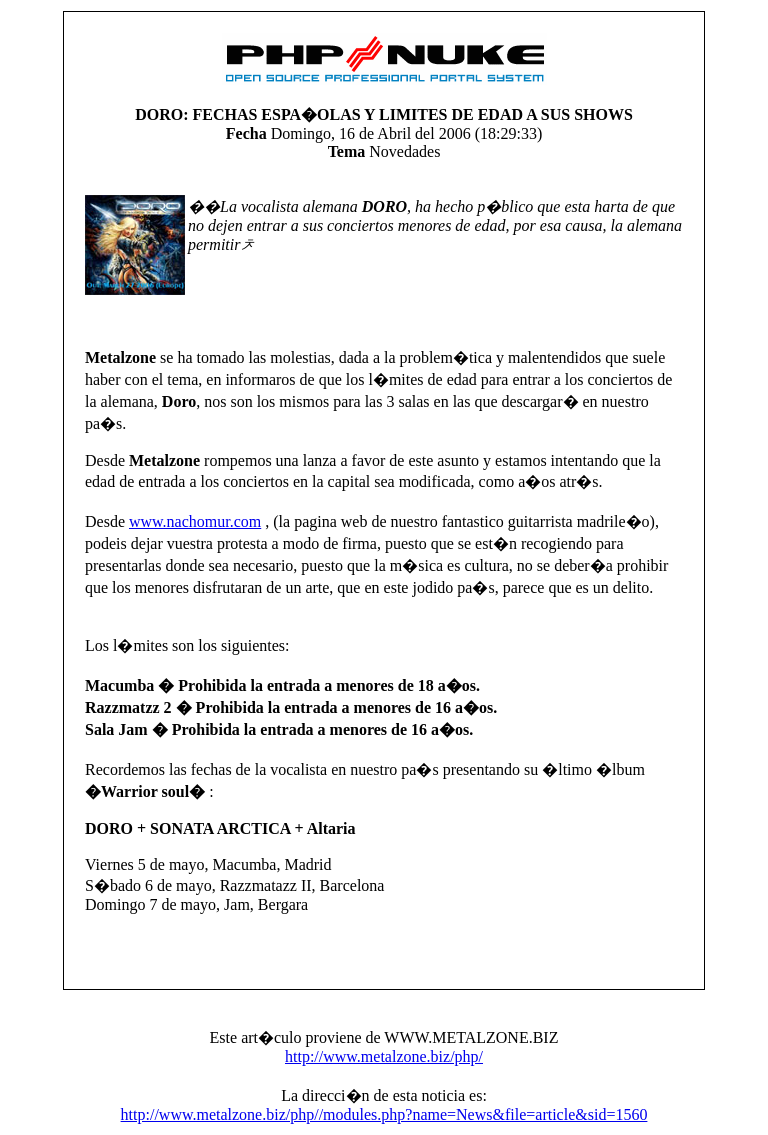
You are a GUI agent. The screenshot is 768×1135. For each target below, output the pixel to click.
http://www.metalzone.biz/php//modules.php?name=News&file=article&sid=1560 (384, 1114)
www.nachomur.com (195, 521)
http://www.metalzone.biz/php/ (384, 1056)
